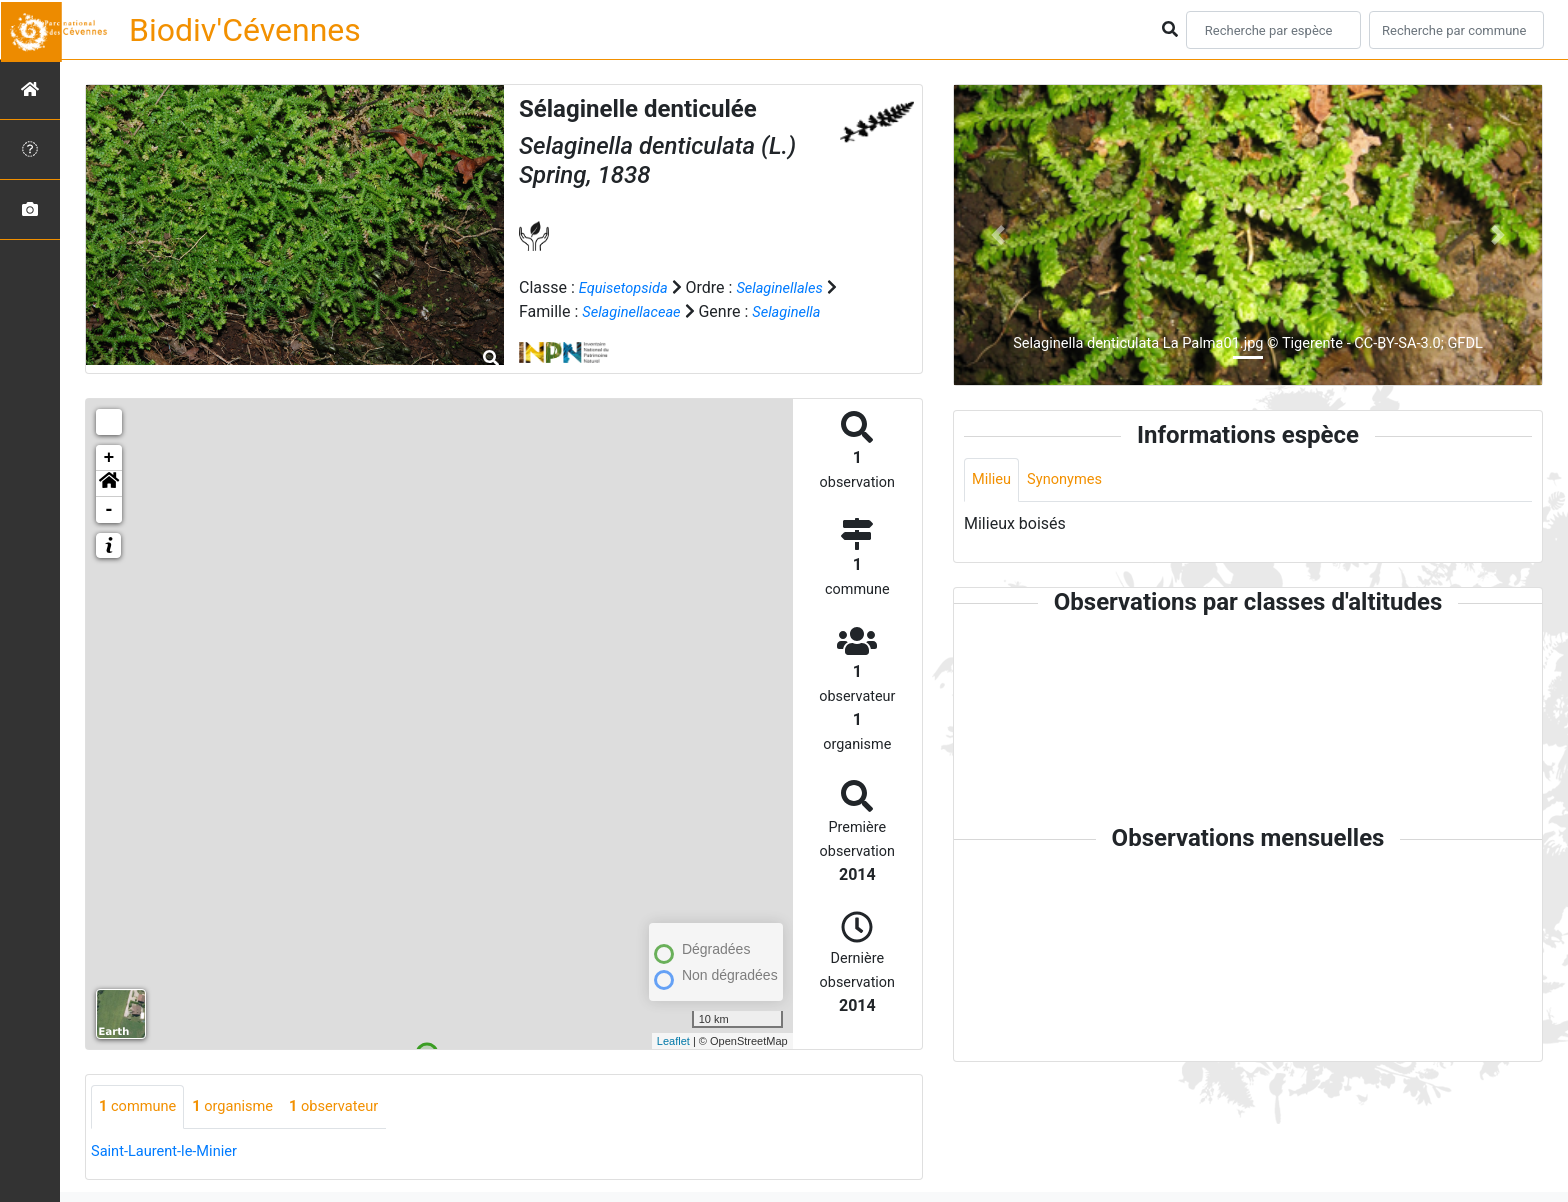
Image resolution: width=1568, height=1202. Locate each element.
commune (141, 1107)
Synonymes (1072, 480)
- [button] (109, 510)
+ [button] (109, 458)
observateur (354, 1107)
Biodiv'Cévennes (245, 30)
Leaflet (673, 1041)
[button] (109, 484)
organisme (244, 1107)
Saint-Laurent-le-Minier (171, 1152)
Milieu (993, 480)
